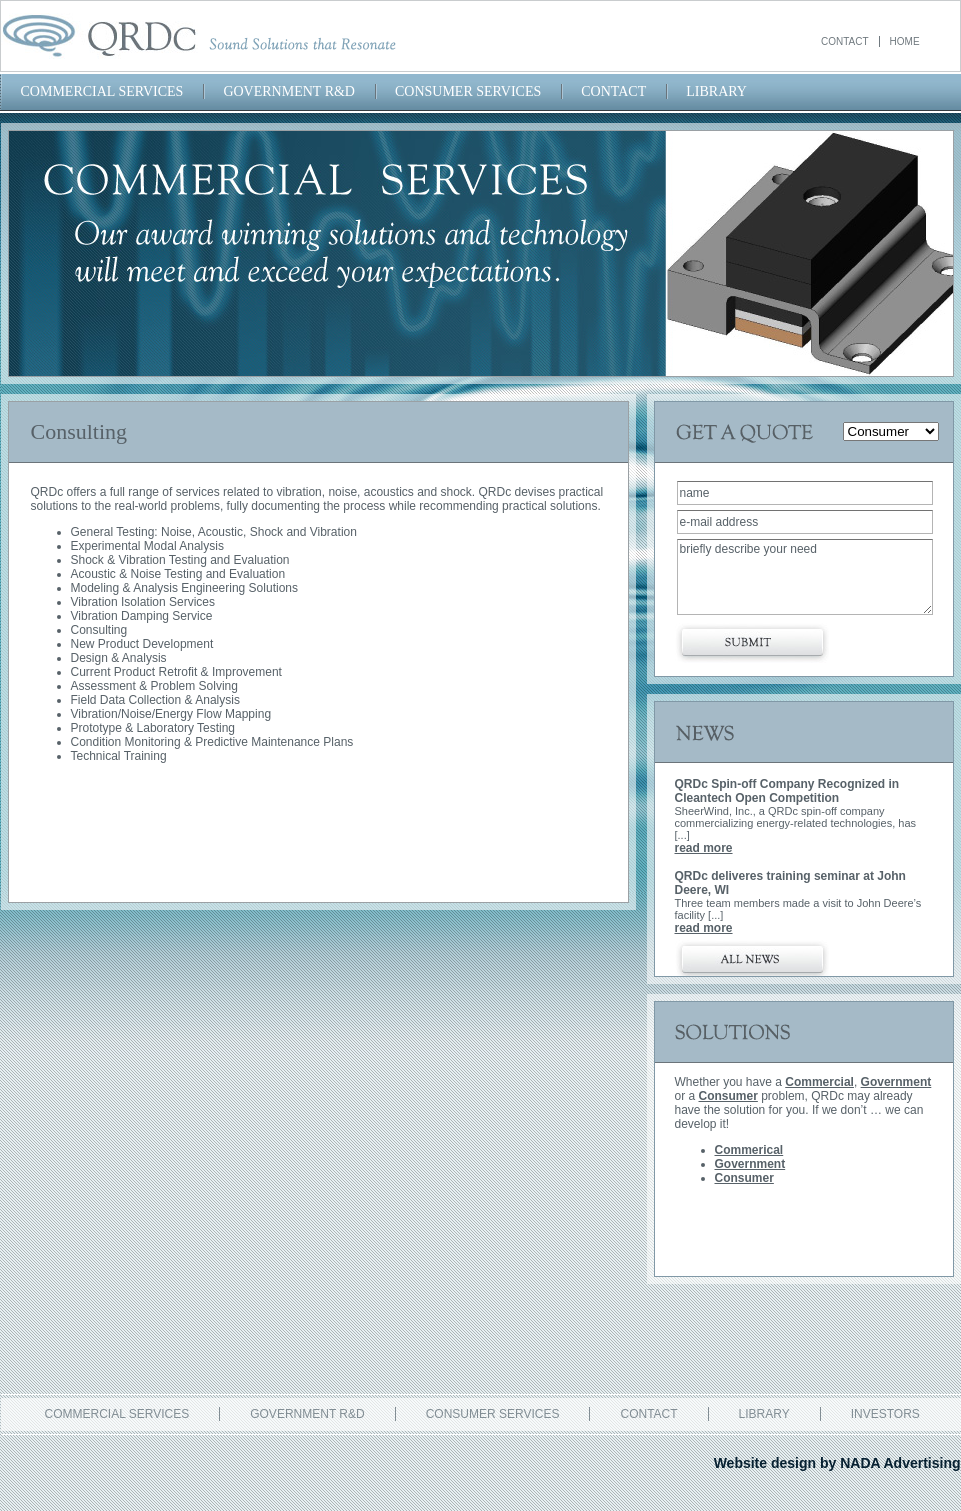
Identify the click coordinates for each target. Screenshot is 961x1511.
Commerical (749, 1150)
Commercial (819, 1082)
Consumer (728, 1096)
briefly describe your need (805, 577)
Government (896, 1082)
